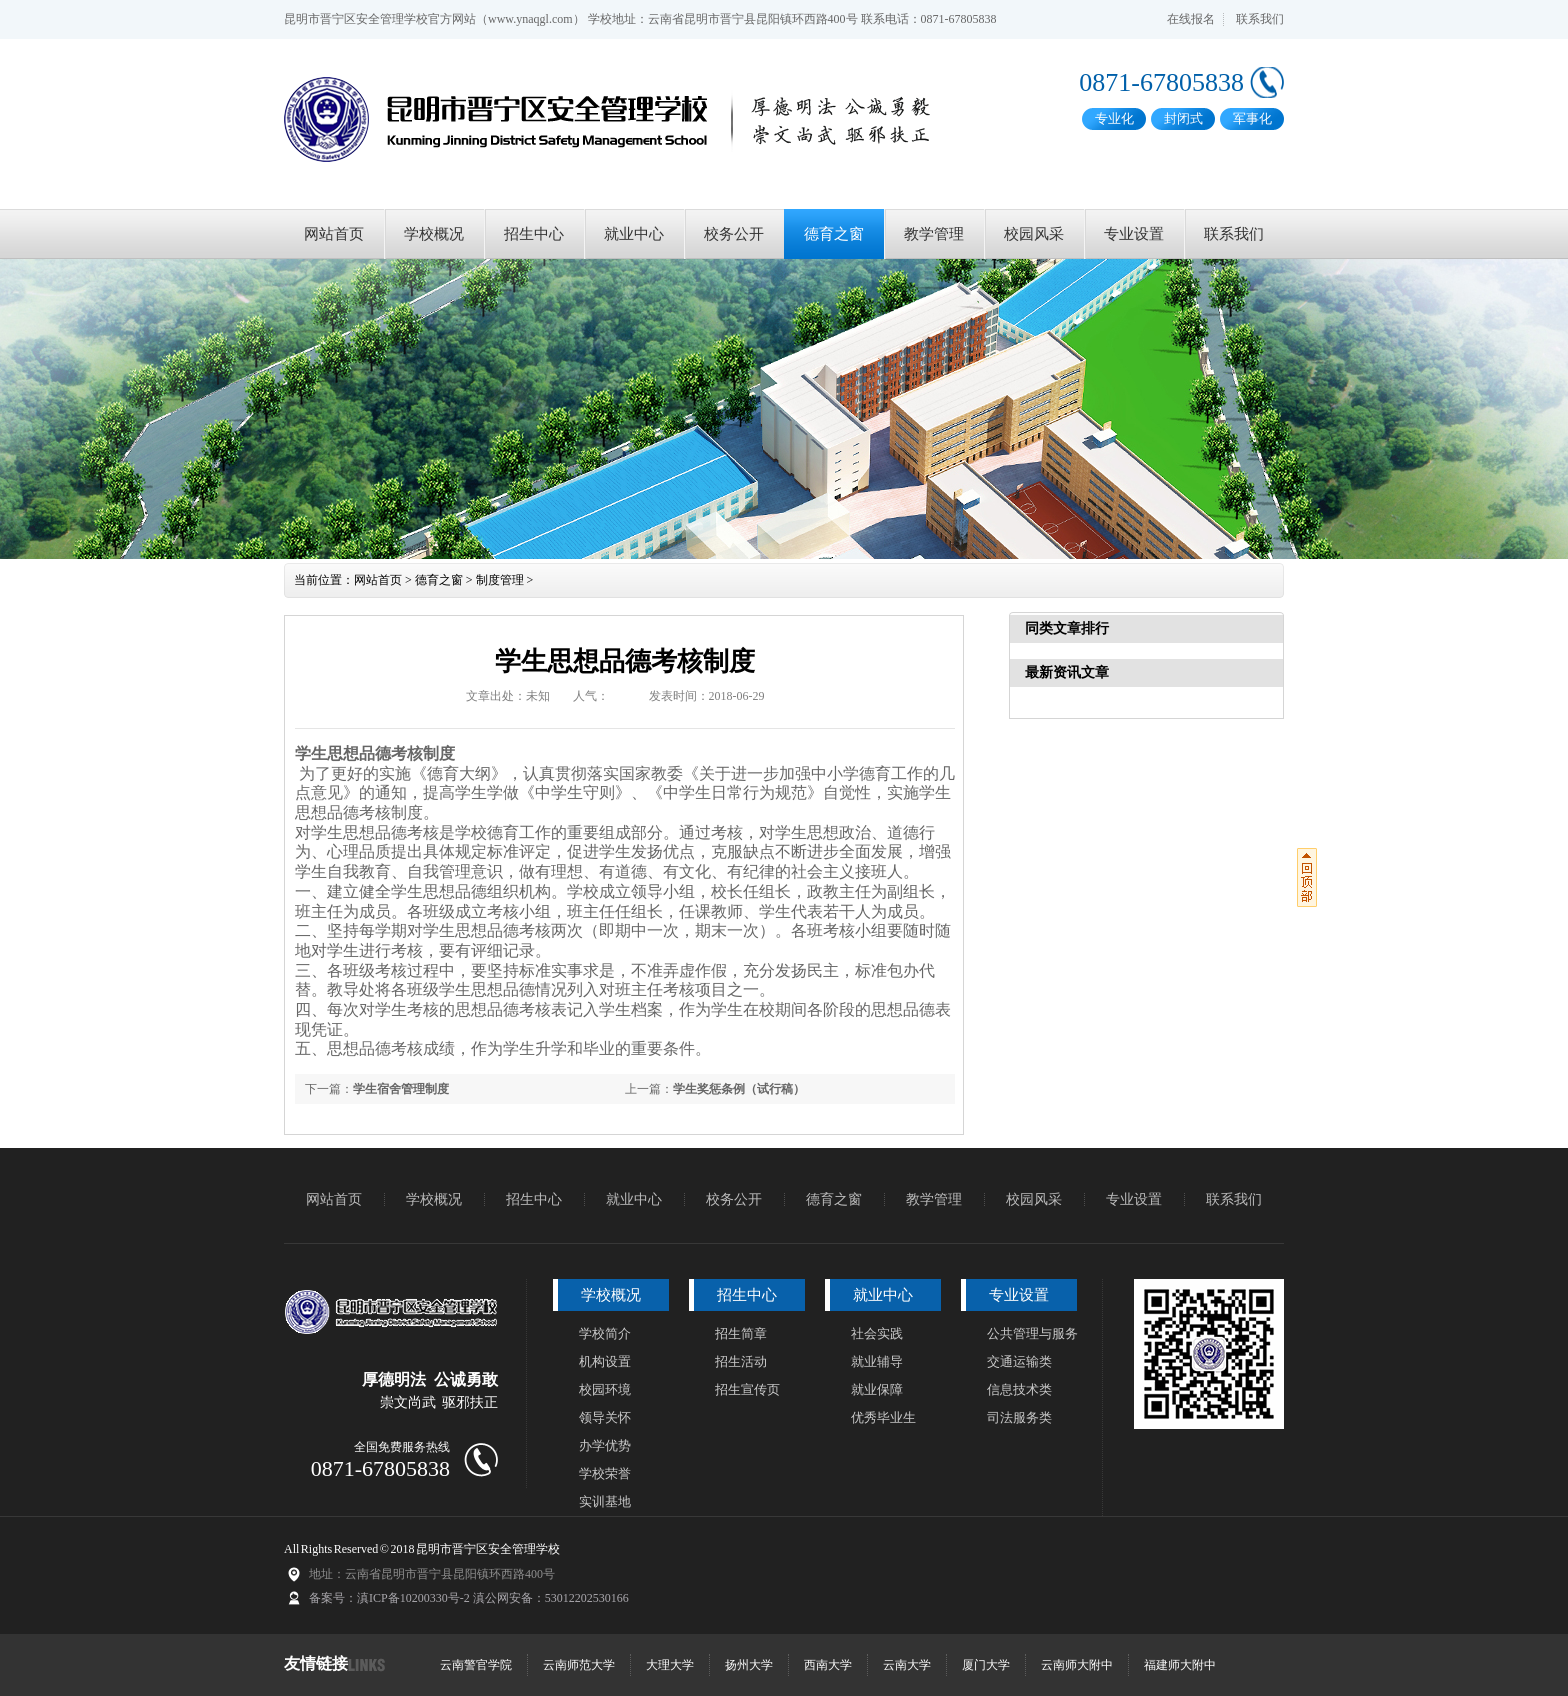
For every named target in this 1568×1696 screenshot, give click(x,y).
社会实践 (877, 1333)
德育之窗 (834, 234)
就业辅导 (877, 1361)
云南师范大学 (579, 1665)
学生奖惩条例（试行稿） (739, 1089)
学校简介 (605, 1333)
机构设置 (605, 1361)
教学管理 (934, 234)
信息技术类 (1019, 1389)
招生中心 (534, 234)
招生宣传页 (747, 1389)
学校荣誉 (605, 1473)
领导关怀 (605, 1417)
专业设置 (1134, 234)
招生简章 (741, 1333)
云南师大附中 (1077, 1665)
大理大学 (670, 1665)
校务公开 (734, 234)
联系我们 (1260, 19)
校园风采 (1034, 234)
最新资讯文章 (1067, 672)
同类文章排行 (1067, 628)
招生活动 (741, 1361)
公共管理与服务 (1032, 1333)
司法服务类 (1019, 1417)
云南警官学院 (476, 1665)
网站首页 (334, 234)
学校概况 (434, 234)
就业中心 (634, 234)
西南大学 (828, 1665)
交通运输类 (1019, 1361)
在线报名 (1191, 19)
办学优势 (605, 1445)
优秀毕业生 (883, 1417)
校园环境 (605, 1389)
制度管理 (500, 580)
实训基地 (605, 1501)
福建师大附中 (1180, 1665)
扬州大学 (749, 1665)
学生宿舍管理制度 (401, 1089)
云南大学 (907, 1665)
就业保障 (877, 1389)
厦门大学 (986, 1665)
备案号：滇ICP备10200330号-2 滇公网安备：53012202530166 (469, 1598)
